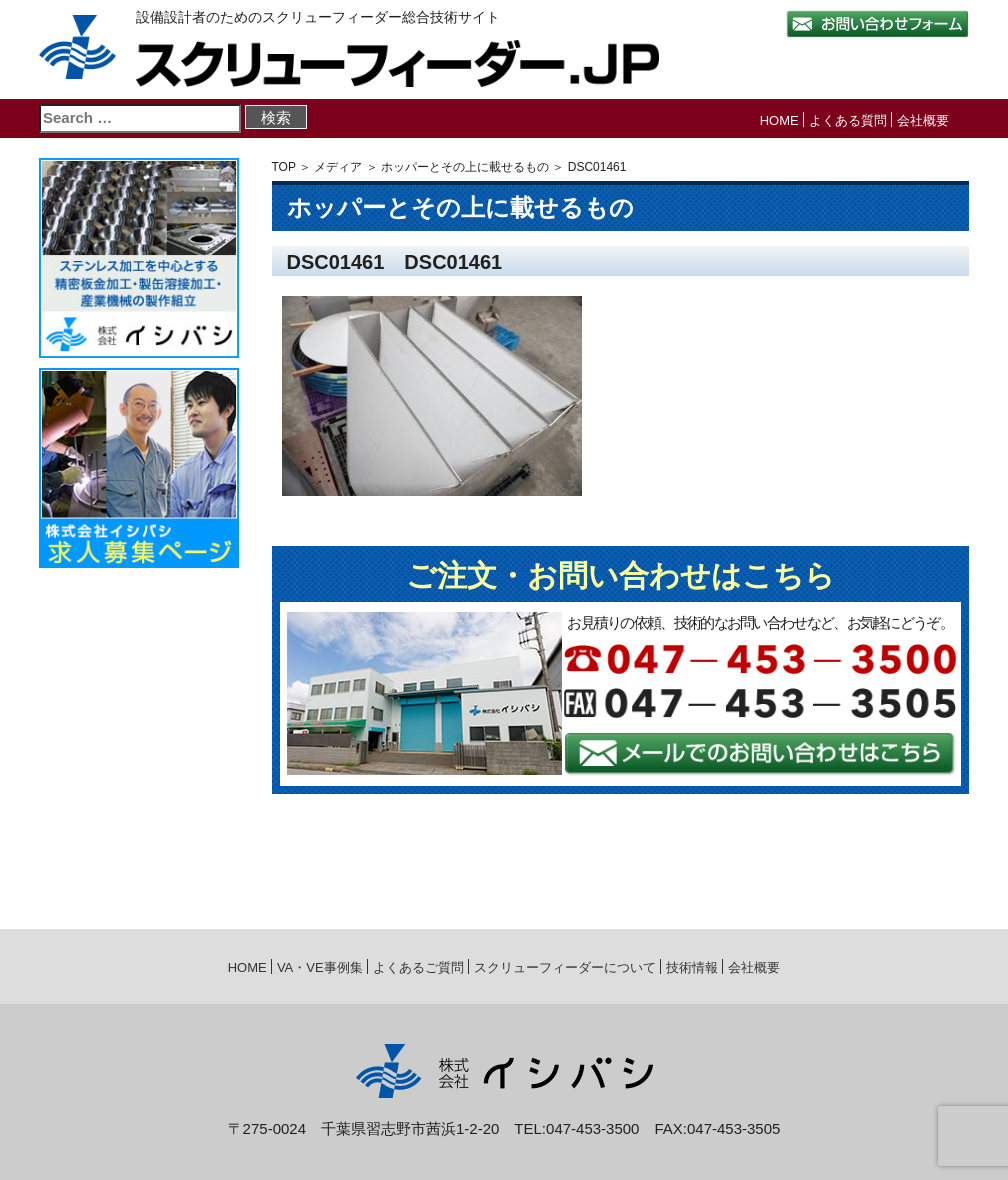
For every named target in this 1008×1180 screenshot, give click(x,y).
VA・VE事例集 (320, 967)
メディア (338, 167)
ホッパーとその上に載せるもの (465, 167)
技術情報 (692, 967)
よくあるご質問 (418, 967)
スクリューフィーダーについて (565, 967)
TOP (284, 167)
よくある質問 (848, 120)
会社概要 (923, 120)
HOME (779, 120)
